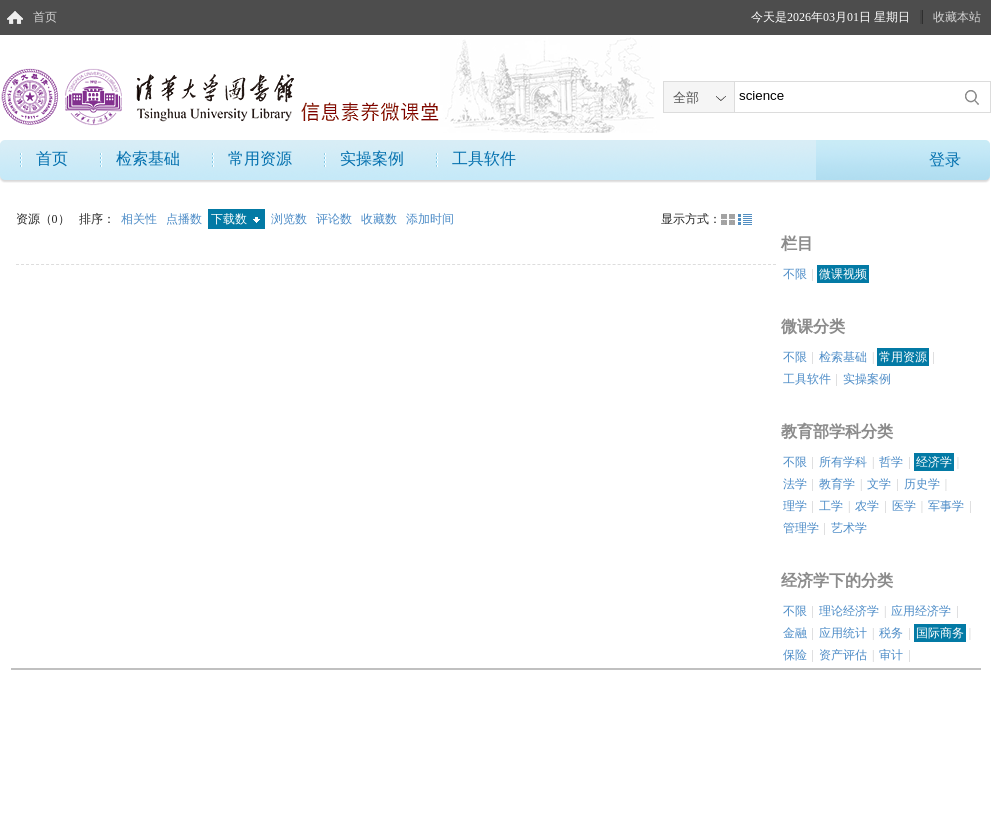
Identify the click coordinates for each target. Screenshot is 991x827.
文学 (879, 484)
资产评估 (843, 655)
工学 (831, 506)
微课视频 (843, 274)
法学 (795, 484)
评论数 (335, 219)
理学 (795, 506)
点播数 (185, 219)
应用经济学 (921, 611)
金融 (795, 633)
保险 (795, 655)
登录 (945, 159)
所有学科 (843, 462)
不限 (795, 274)
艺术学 (849, 528)
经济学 (934, 462)
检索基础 (148, 158)
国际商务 (940, 633)
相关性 (140, 219)
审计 (891, 655)
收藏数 (380, 219)
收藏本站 (957, 17)
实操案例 (372, 158)
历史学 (922, 484)
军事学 (946, 506)
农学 (867, 506)
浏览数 (290, 219)
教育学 (837, 484)
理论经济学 (849, 611)
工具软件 (484, 158)
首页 (45, 17)
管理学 (801, 528)
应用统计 (843, 633)
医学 (904, 506)
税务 (891, 633)
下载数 (235, 219)
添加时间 (430, 219)
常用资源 (260, 158)
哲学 (891, 462)
